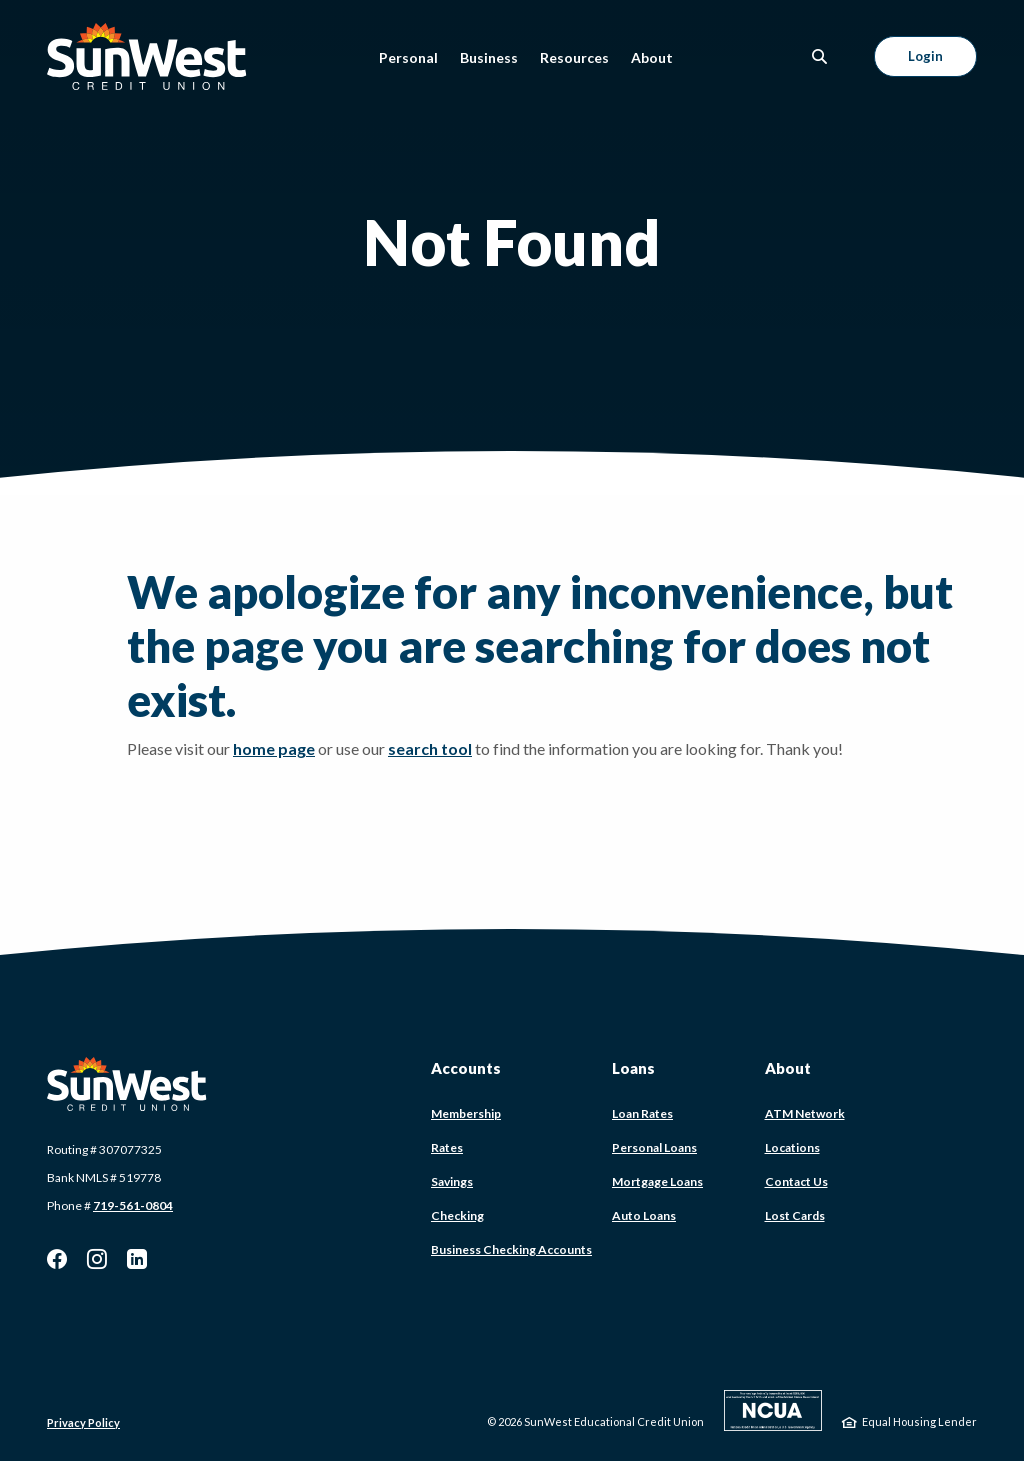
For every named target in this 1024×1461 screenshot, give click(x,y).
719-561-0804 (133, 1205)
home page (274, 748)
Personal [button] (408, 57)
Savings (452, 1181)
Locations (792, 1147)
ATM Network (805, 1113)
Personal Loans (654, 1147)
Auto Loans (644, 1215)
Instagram (97, 1259)
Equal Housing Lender (919, 1421)
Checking (457, 1215)
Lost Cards (795, 1215)
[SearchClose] (820, 56)
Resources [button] (574, 57)
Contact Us (796, 1181)
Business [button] (489, 57)
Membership (466, 1113)
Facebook (57, 1259)
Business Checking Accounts (511, 1249)
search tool (430, 748)
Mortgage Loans (657, 1181)
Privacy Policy (83, 1422)
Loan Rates (642, 1113)
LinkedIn (137, 1259)
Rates (447, 1147)
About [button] (652, 57)
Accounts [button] (466, 1068)
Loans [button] (633, 1068)
